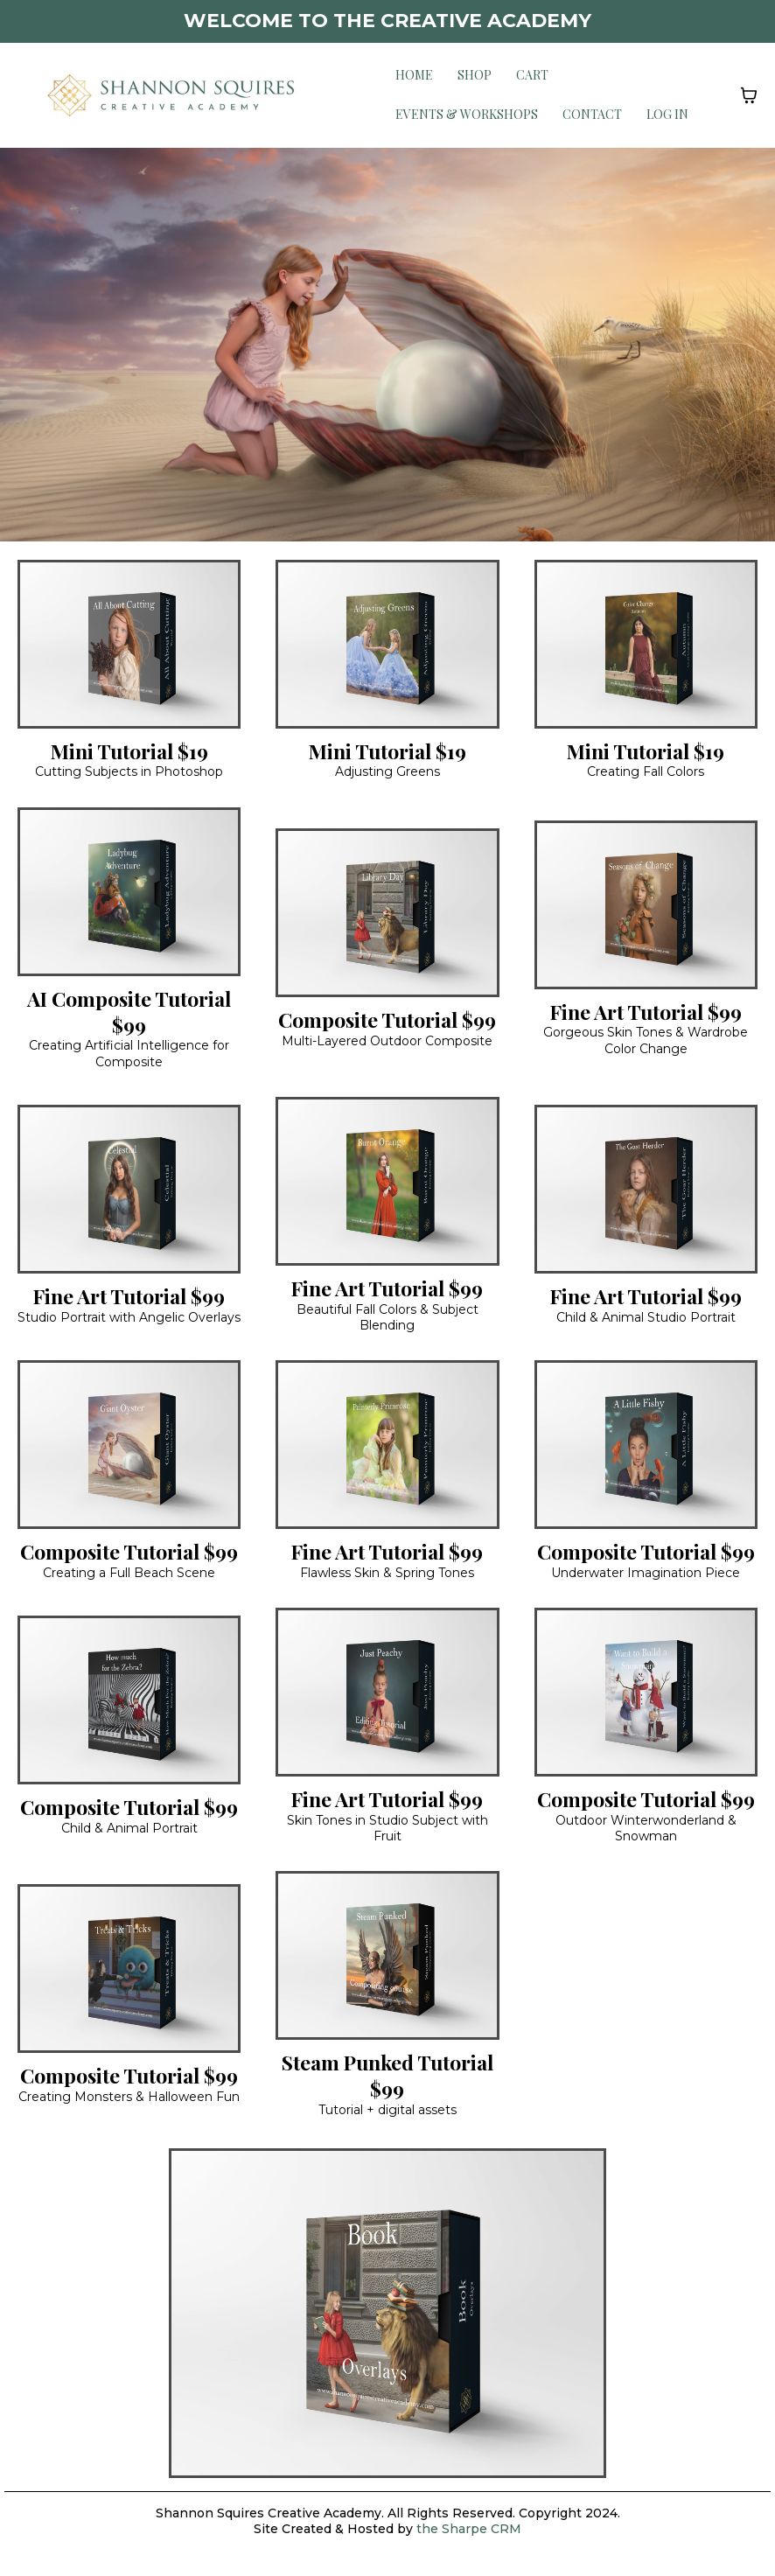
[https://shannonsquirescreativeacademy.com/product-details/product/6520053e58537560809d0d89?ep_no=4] (387, 642)
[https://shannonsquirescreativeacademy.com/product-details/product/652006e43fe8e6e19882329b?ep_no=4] (646, 903)
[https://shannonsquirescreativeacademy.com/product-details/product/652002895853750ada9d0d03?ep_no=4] (387, 1442)
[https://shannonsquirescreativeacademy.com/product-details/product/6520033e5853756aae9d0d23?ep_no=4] (387, 1179)
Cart (532, 74)
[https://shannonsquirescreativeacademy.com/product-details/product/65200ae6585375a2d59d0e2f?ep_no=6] (387, 911)
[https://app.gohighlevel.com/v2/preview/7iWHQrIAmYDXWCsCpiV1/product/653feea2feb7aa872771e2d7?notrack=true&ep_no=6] (129, 890)
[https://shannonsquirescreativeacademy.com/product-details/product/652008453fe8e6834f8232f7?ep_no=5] (129, 1442)
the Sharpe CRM (467, 2529)
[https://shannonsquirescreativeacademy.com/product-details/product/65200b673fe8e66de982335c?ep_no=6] (646, 642)
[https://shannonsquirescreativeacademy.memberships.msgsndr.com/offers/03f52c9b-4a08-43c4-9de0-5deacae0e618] (387, 1690)
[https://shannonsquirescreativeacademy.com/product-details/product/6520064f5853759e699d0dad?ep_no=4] (129, 642)
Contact (592, 114)
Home (414, 74)
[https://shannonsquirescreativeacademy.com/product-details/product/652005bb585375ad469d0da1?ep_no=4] (646, 1442)
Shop (474, 74)
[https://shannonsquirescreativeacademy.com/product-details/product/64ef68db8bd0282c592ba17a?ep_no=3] (387, 2311)
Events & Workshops (466, 114)
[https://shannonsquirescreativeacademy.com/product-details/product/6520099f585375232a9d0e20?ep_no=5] (129, 1966)
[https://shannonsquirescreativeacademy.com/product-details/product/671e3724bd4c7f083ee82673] (387, 1954)
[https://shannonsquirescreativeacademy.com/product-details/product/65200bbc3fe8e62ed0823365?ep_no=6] (646, 1690)
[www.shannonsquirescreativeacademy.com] (170, 93)
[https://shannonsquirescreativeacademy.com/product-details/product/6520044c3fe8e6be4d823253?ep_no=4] (129, 1698)
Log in (667, 114)
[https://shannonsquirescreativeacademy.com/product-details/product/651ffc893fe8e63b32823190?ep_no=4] (129, 1187)
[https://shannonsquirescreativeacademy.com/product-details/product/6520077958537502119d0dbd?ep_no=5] (646, 1187)
